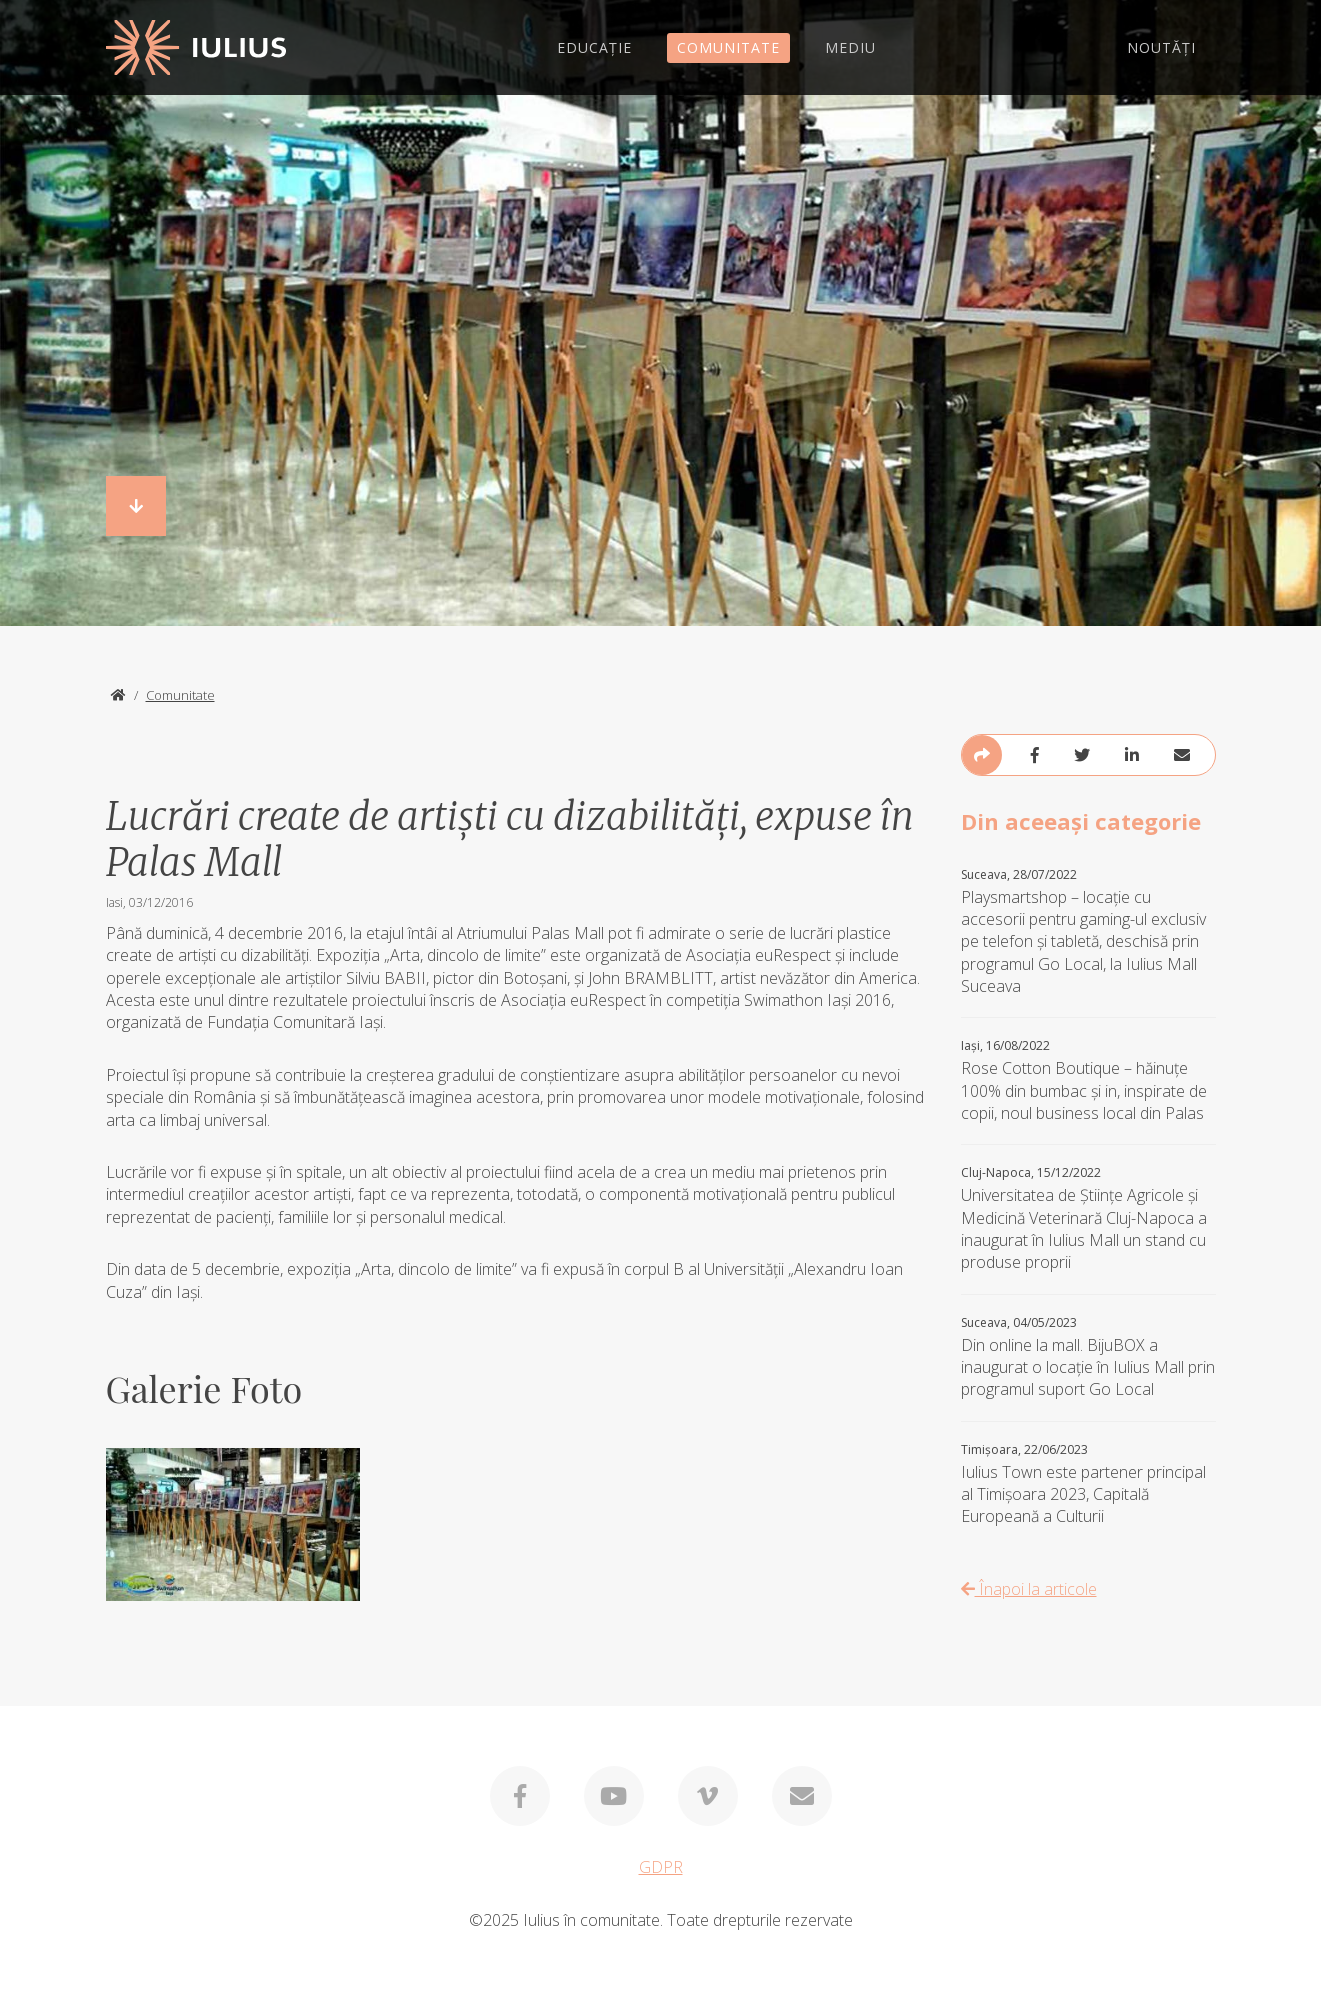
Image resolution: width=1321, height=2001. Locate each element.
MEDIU (850, 47)
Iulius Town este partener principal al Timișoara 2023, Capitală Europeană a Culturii (1088, 1485)
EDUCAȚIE (594, 47)
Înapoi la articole (1029, 1589)
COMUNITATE (728, 47)
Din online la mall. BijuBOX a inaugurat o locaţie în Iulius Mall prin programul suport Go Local (1088, 1358)
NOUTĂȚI (1161, 47)
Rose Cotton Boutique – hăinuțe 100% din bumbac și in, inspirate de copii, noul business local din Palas (1088, 1081)
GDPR (661, 1867)
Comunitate (180, 695)
